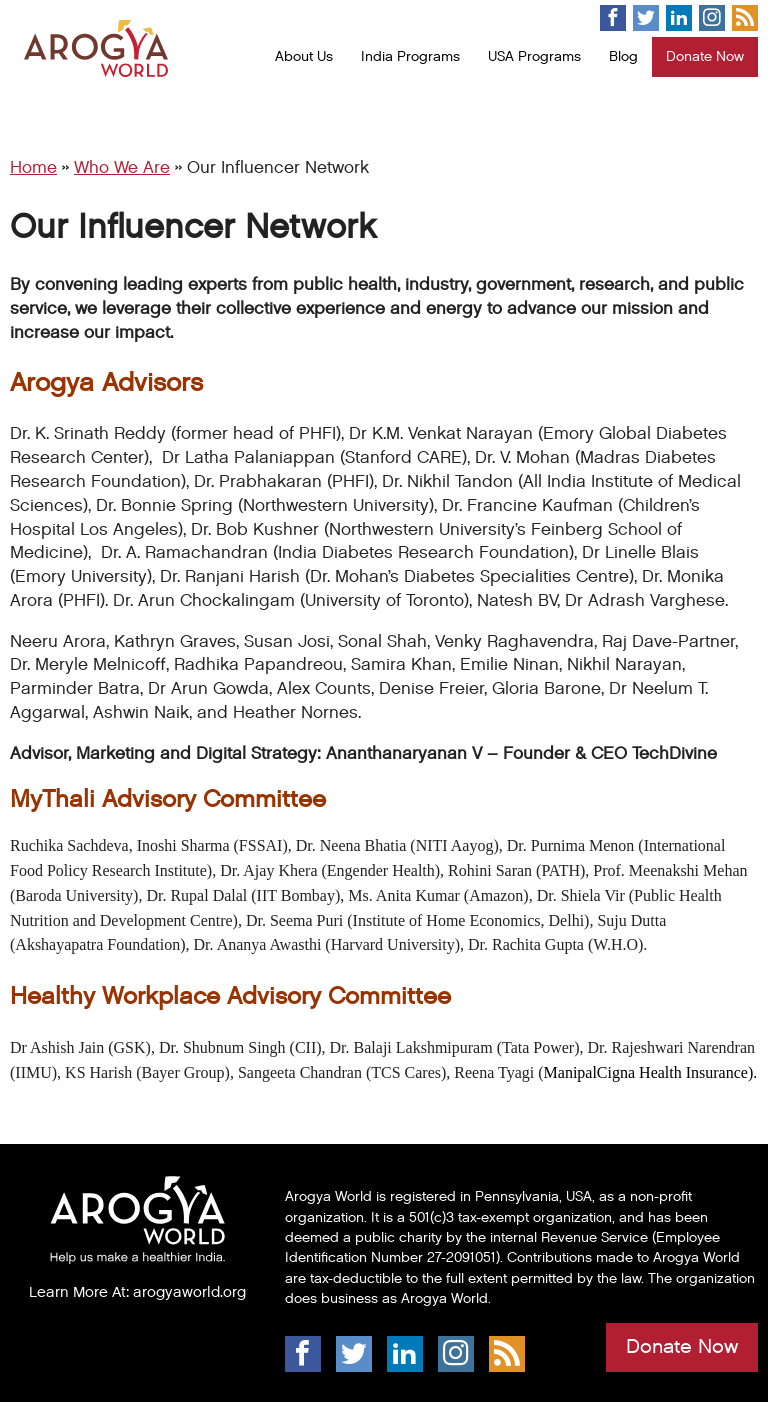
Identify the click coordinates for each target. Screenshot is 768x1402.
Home (33, 168)
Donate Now (705, 56)
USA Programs (534, 56)
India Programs (410, 56)
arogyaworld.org (189, 1292)
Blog (623, 56)
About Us (304, 56)
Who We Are (122, 168)
